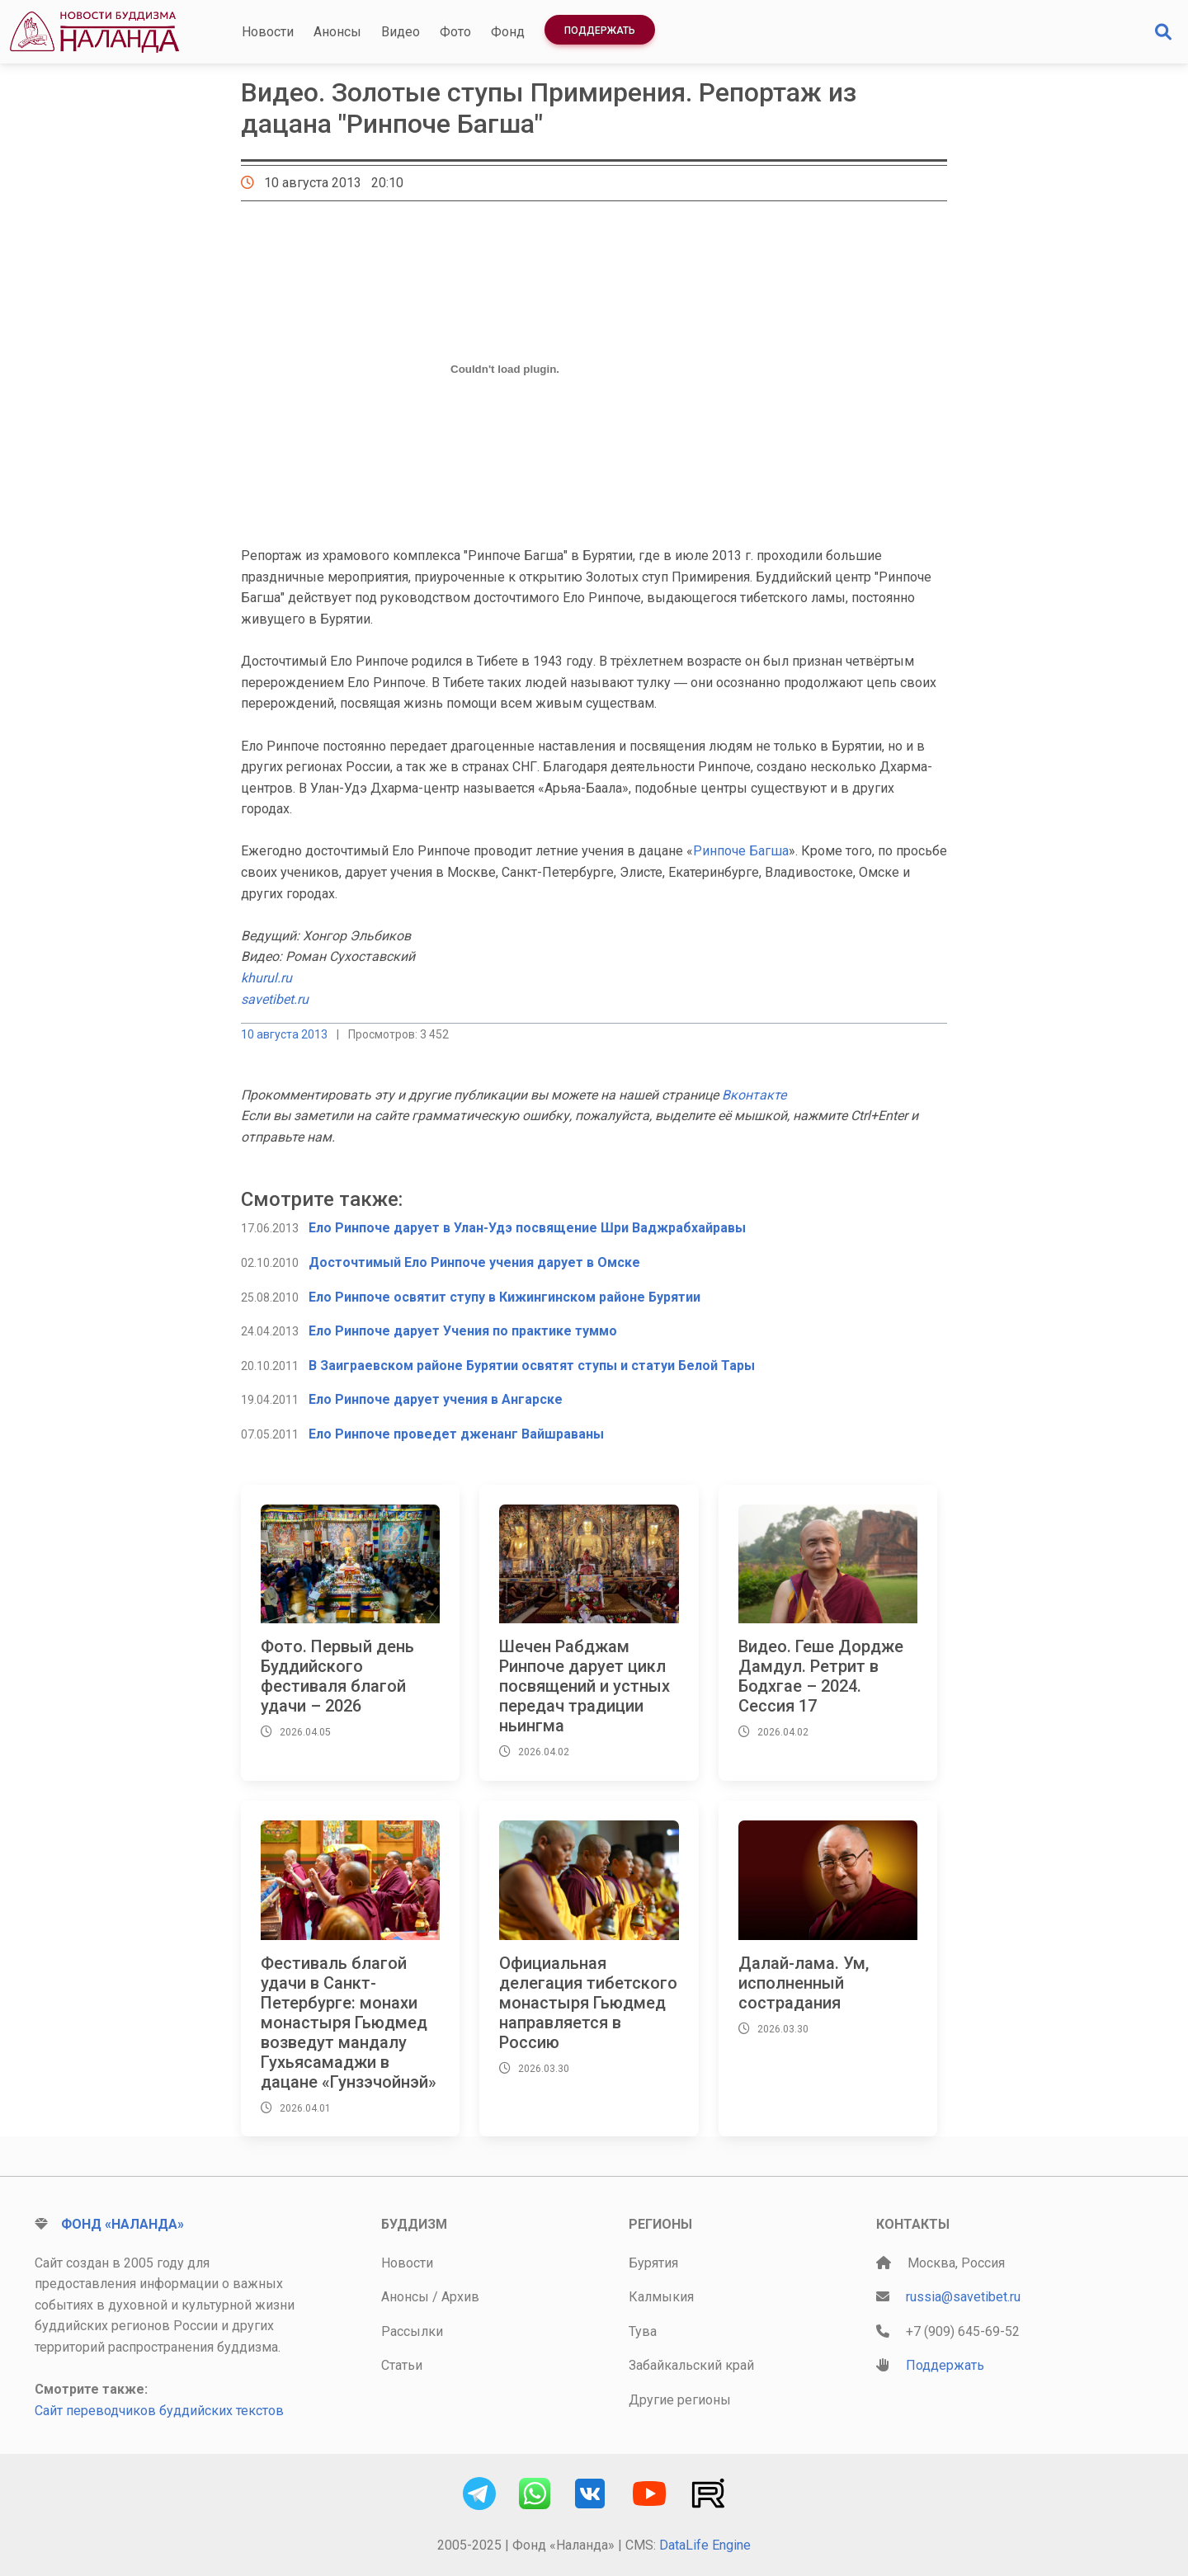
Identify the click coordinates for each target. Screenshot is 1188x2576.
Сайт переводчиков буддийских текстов (159, 2410)
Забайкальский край (691, 2365)
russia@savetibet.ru (963, 2297)
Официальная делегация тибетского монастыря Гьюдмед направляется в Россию (588, 2002)
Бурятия (653, 2263)
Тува (643, 2331)
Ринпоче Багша (741, 851)
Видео (400, 32)
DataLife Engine (705, 2545)
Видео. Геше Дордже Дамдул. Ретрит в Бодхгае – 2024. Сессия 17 (820, 1676)
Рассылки (412, 2331)
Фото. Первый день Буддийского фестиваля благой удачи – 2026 (337, 1676)
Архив (460, 2297)
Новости (268, 32)
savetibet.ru (275, 999)
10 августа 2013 (284, 1034)
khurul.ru (266, 978)
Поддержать (599, 30)
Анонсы (337, 32)
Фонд (508, 32)
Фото (455, 32)
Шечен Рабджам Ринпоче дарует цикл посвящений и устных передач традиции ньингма (584, 1685)
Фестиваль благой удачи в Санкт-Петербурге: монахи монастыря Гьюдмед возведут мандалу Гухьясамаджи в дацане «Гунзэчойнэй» (348, 2022)
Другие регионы (680, 2400)
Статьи (401, 2365)
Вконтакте (754, 1095)
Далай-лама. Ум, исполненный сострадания (803, 1983)
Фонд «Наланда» (122, 2224)
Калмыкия (661, 2297)
